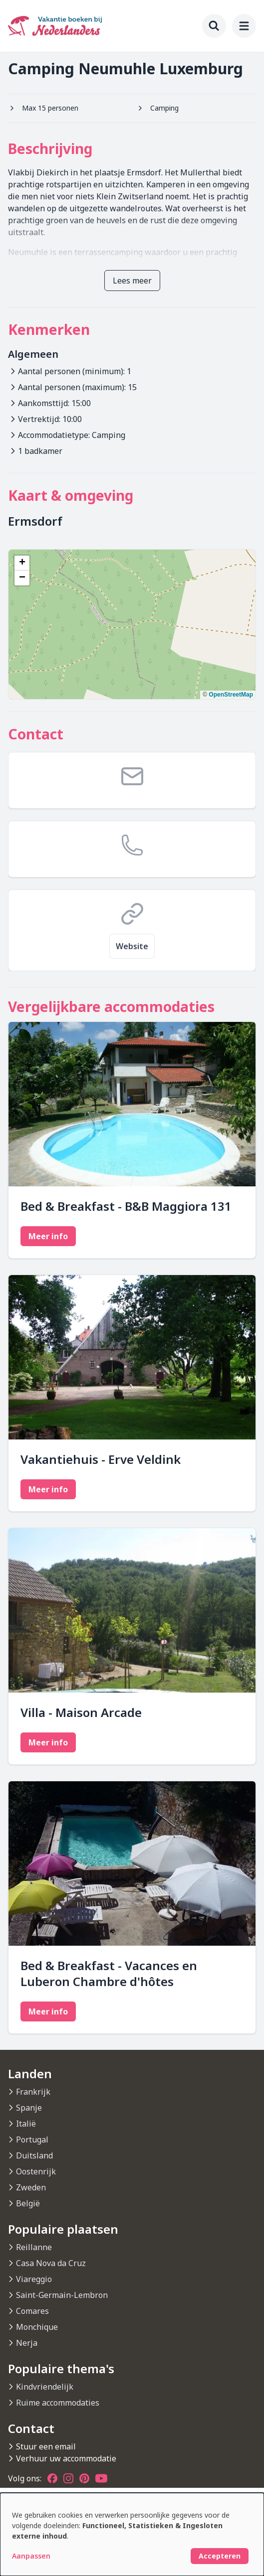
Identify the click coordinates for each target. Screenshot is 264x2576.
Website (132, 946)
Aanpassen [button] (31, 2556)
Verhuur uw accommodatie (66, 2458)
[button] (21, 563)
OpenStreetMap (231, 694)
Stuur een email (46, 2446)
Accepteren (220, 2556)
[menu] (244, 26)
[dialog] (132, 2534)
